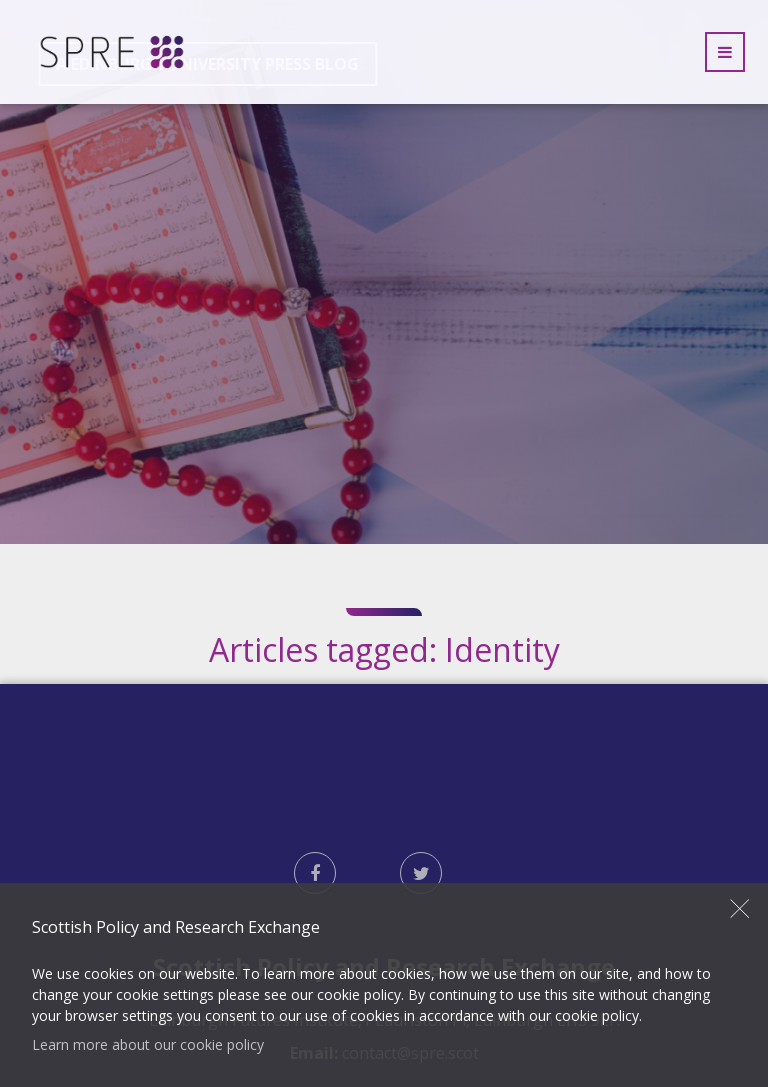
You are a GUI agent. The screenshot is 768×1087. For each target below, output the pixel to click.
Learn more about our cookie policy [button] (148, 1044)
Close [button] (740, 908)
